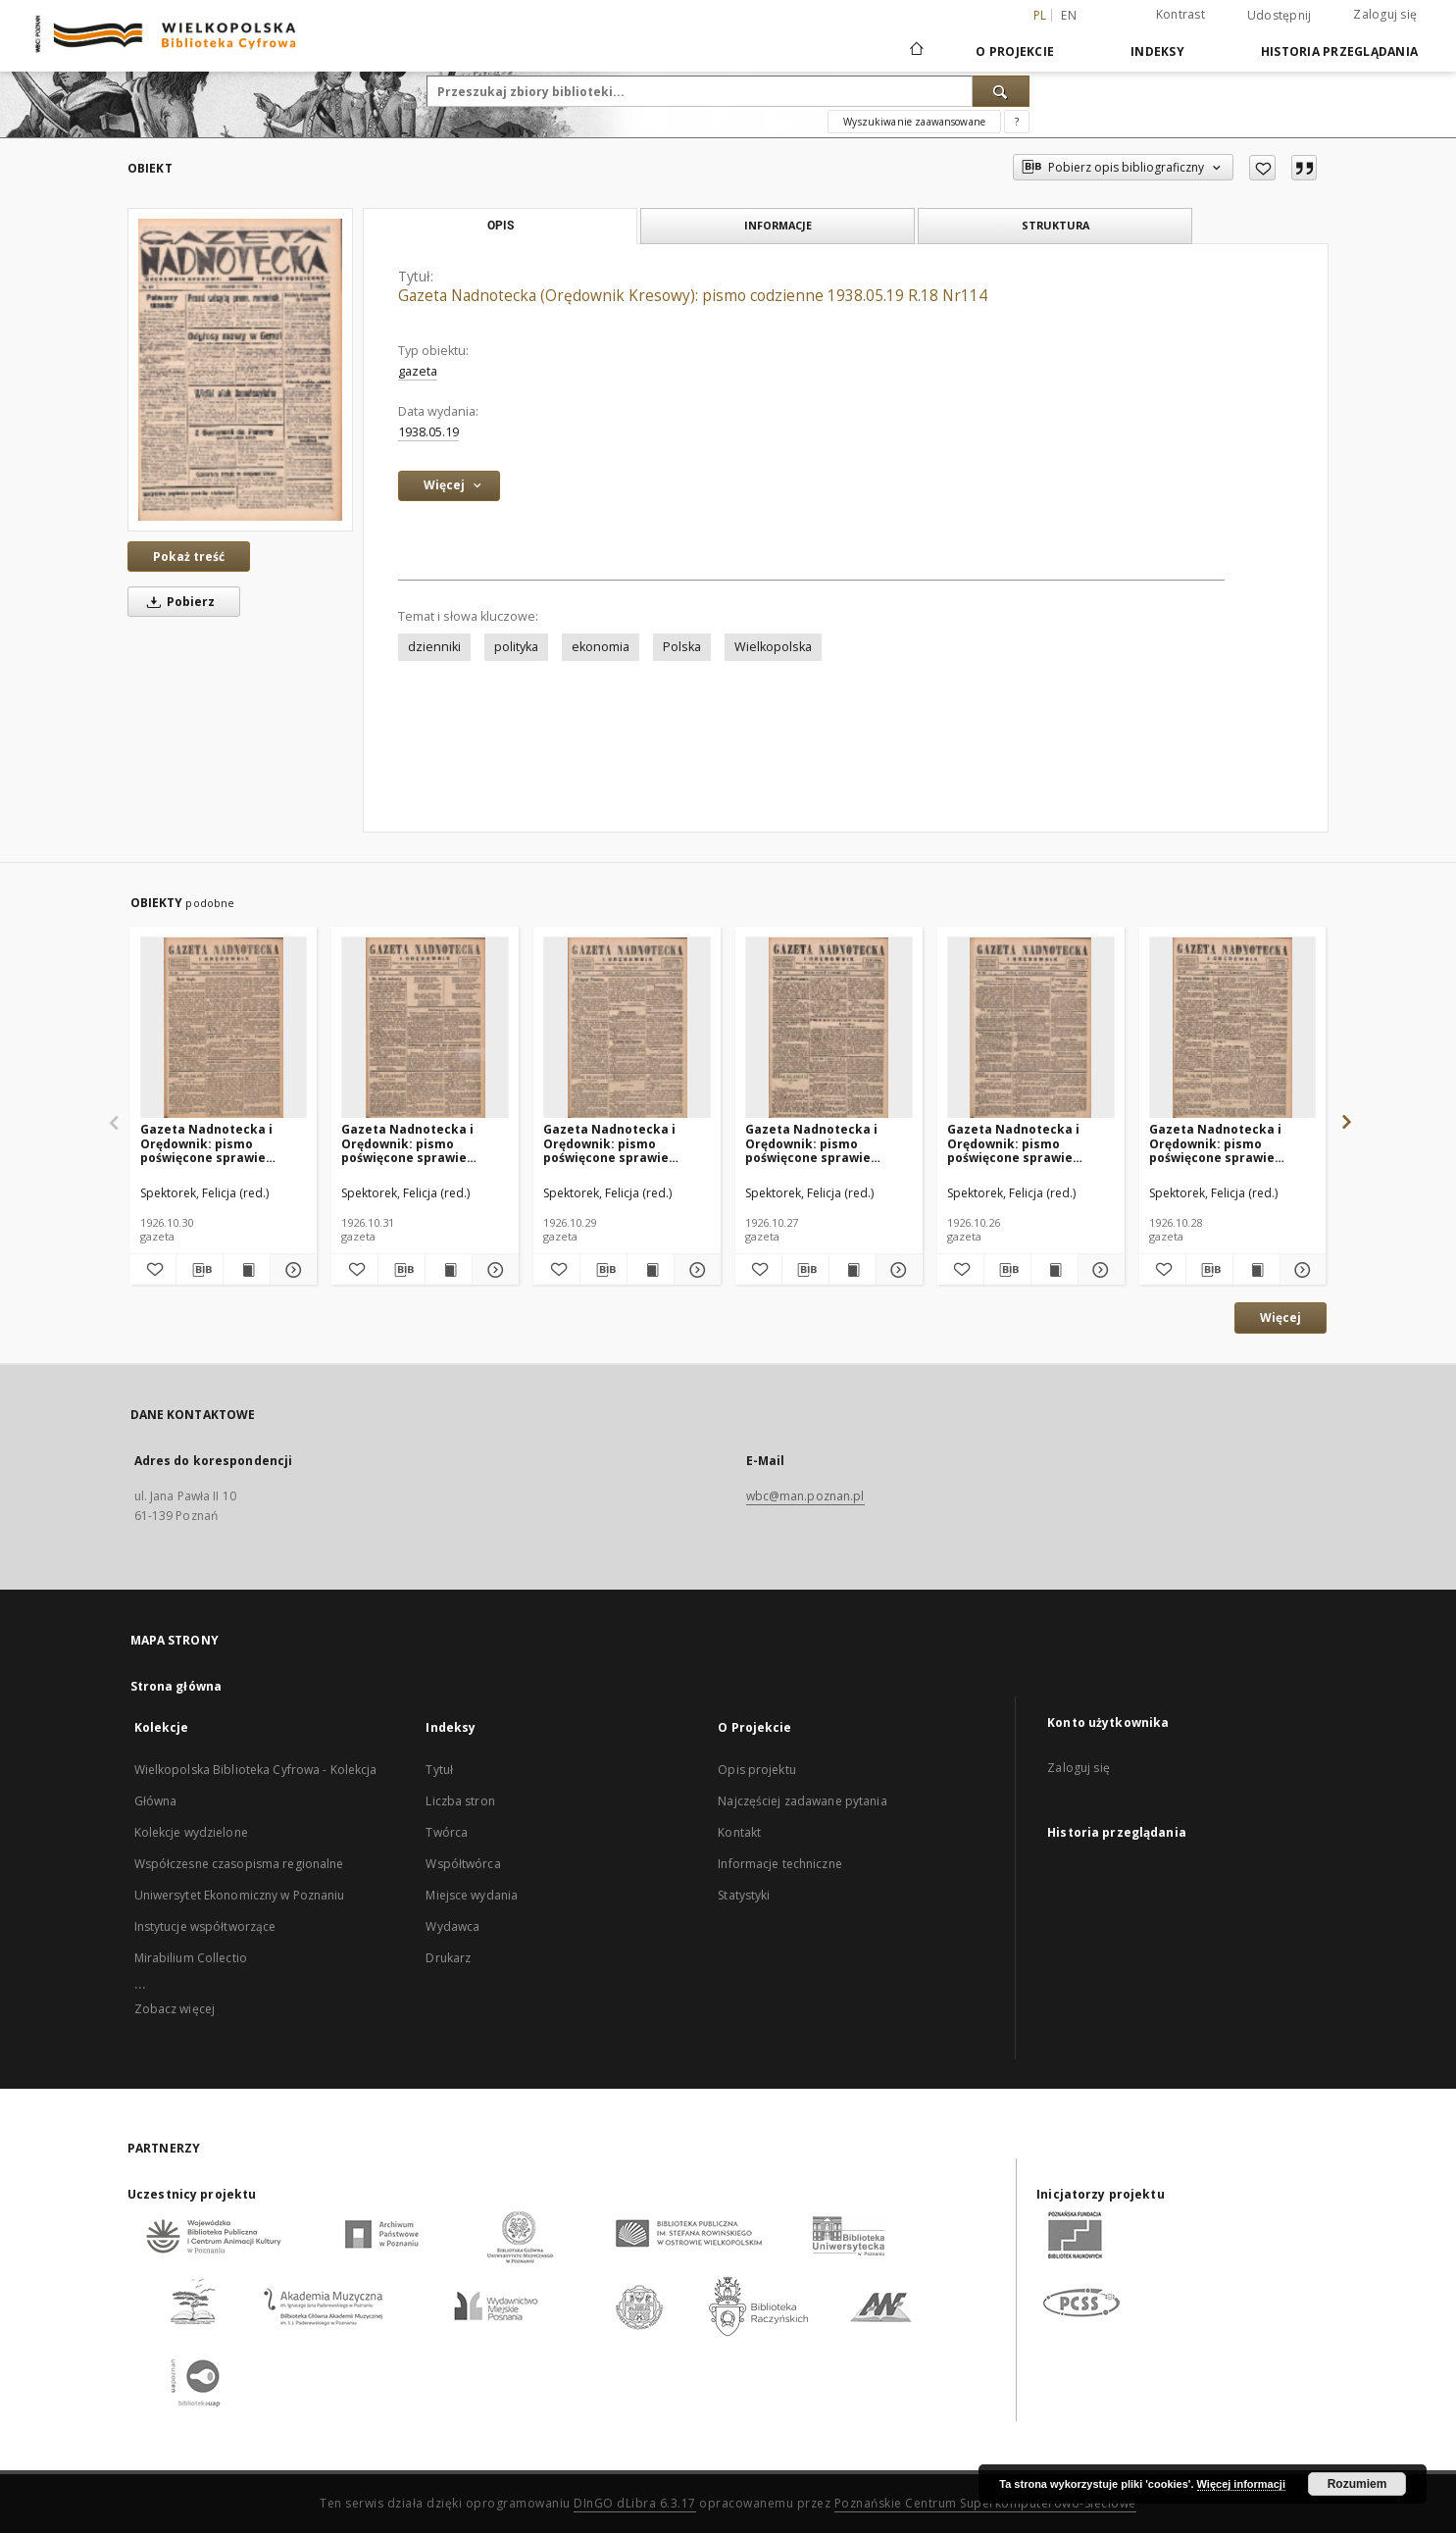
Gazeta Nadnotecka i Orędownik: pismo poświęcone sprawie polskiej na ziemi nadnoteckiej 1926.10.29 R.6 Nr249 (617, 1143)
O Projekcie (1015, 51)
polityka (516, 646)
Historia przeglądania (1339, 51)
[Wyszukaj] (1001, 91)
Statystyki (744, 1895)
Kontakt (739, 1832)
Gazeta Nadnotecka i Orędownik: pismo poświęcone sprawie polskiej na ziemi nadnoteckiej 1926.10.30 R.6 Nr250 (214, 1143)
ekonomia (600, 646)
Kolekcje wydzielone (191, 1832)
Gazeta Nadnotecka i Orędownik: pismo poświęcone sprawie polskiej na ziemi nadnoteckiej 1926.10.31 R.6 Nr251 (415, 1143)
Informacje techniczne (780, 1863)
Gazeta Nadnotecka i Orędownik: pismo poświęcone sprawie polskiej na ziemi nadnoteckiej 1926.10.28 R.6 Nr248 (1223, 1143)
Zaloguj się (1385, 14)
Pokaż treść (189, 556)
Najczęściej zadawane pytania (802, 1801)
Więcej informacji (1241, 2484)
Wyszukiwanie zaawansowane (914, 121)
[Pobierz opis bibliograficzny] (199, 1270)
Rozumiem (1357, 2484)
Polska (682, 646)
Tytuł (439, 1769)
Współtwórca (463, 1863)
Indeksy (1157, 51)
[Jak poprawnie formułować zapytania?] (1016, 121)
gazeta (417, 371)
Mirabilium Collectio (190, 1958)
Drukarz (448, 1958)
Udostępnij (1279, 16)
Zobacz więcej (175, 2009)
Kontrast (1180, 14)
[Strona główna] (915, 51)
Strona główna (176, 1686)
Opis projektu (757, 1769)
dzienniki (434, 646)
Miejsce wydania (472, 1895)
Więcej (1280, 1317)
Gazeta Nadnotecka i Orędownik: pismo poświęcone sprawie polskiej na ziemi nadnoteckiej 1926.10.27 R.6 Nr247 (819, 1143)
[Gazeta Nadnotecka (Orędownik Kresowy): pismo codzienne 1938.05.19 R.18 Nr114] (240, 370)
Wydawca (452, 1926)
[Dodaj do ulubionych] (1262, 167)
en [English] (1069, 15)
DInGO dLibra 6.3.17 (635, 2503)
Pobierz (177, 601)
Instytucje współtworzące (205, 1926)
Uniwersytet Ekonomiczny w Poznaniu (239, 1895)
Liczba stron (460, 1801)
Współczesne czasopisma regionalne (239, 1863)
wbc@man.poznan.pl (805, 1496)
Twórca (447, 1832)
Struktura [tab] (1055, 225)
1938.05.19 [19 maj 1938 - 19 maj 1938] (428, 432)
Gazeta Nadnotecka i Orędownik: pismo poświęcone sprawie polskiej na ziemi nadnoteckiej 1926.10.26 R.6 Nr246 (1021, 1143)
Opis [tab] (500, 225)
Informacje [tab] (778, 225)
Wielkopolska (773, 646)
